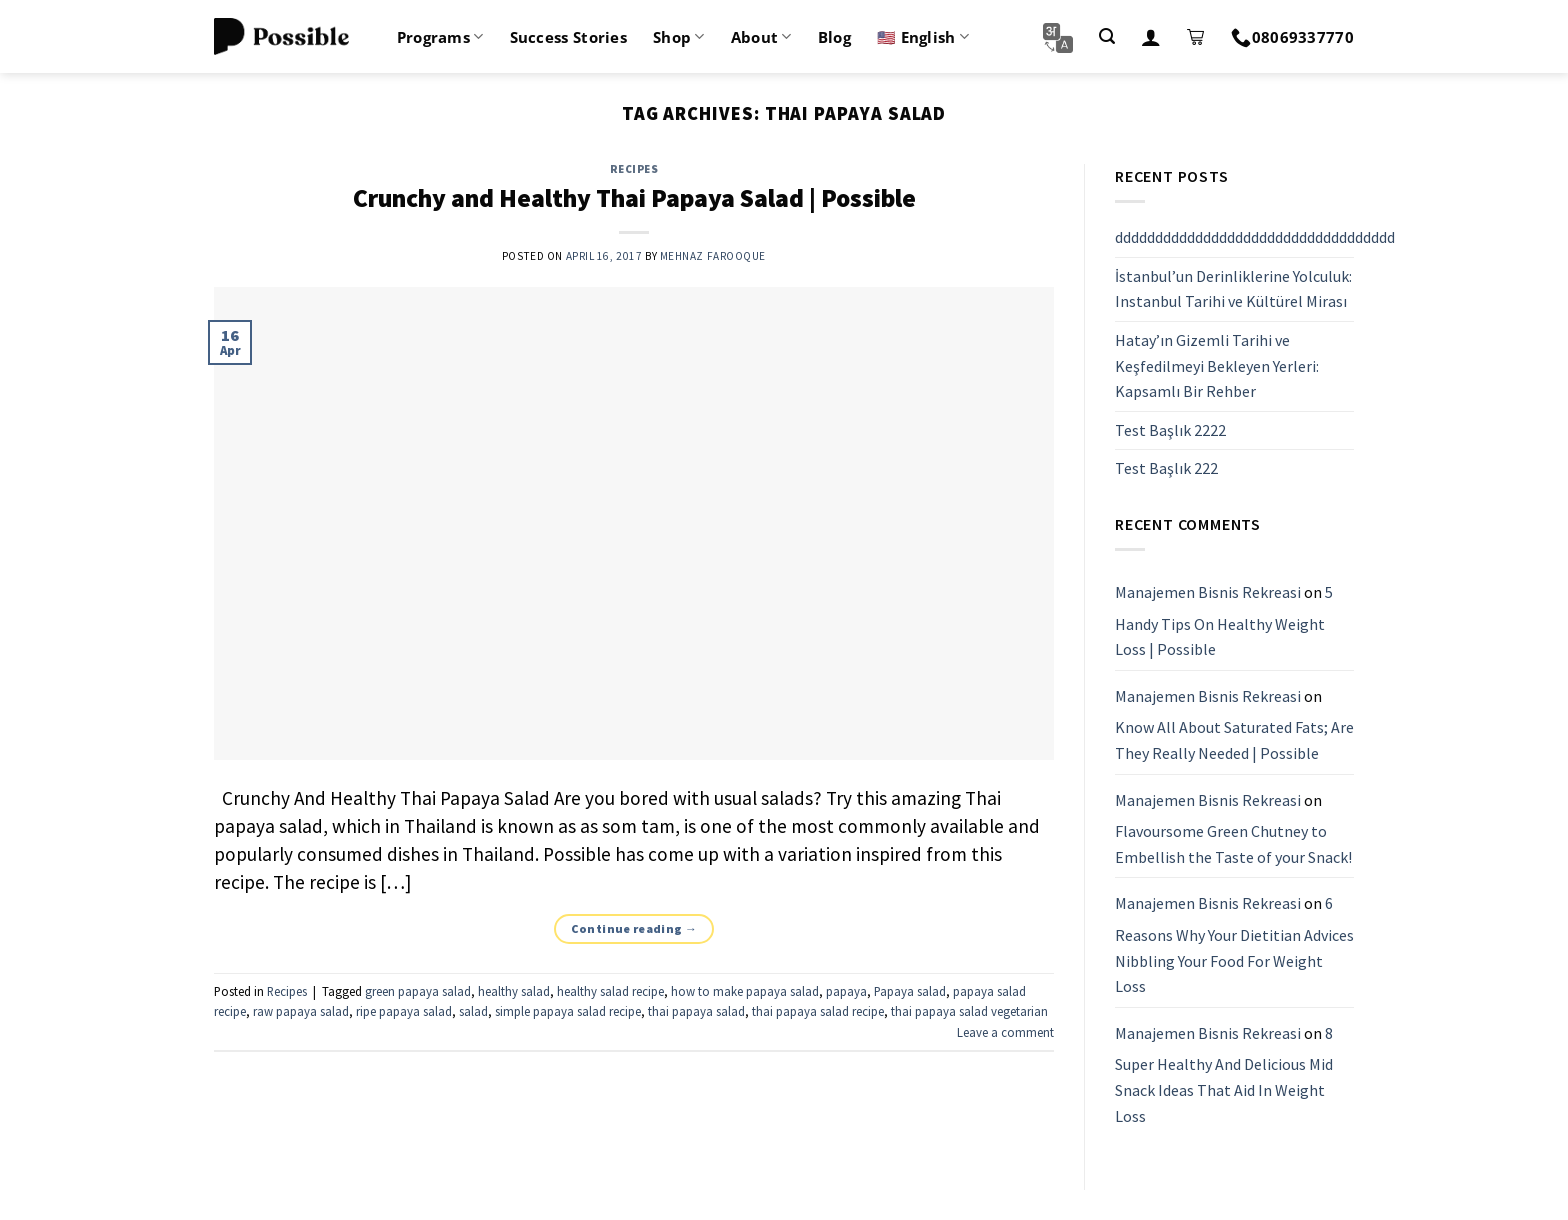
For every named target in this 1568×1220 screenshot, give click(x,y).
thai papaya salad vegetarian (969, 1011)
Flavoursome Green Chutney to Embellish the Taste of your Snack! (1233, 844)
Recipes (634, 169)
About (761, 37)
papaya (846, 991)
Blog (834, 37)
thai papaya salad (696, 1011)
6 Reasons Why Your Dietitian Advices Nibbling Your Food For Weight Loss (1234, 945)
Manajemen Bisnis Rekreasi (1208, 592)
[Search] (1107, 36)
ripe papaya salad (404, 1011)
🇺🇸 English (923, 37)
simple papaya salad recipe (568, 1011)
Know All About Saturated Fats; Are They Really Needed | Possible (1234, 741)
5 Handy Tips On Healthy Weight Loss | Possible (1224, 620)
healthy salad (514, 991)
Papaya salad (910, 991)
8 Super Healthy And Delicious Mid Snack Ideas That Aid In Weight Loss (1224, 1074)
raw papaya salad (301, 1011)
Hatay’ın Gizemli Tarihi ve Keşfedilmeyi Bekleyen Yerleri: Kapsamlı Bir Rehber (1217, 365)
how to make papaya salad (745, 991)
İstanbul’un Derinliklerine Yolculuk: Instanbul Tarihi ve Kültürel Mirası (1233, 289)
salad (473, 1011)
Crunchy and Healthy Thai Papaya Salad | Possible (634, 198)
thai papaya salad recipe (818, 1011)
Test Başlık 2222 (1170, 430)
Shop (679, 37)
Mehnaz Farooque (713, 256)
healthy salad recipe (610, 991)
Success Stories (569, 37)
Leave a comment (1005, 1032)
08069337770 (1292, 37)
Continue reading (634, 928)
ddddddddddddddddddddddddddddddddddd (1255, 237)
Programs (440, 37)
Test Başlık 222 (1166, 469)
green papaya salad (418, 991)
